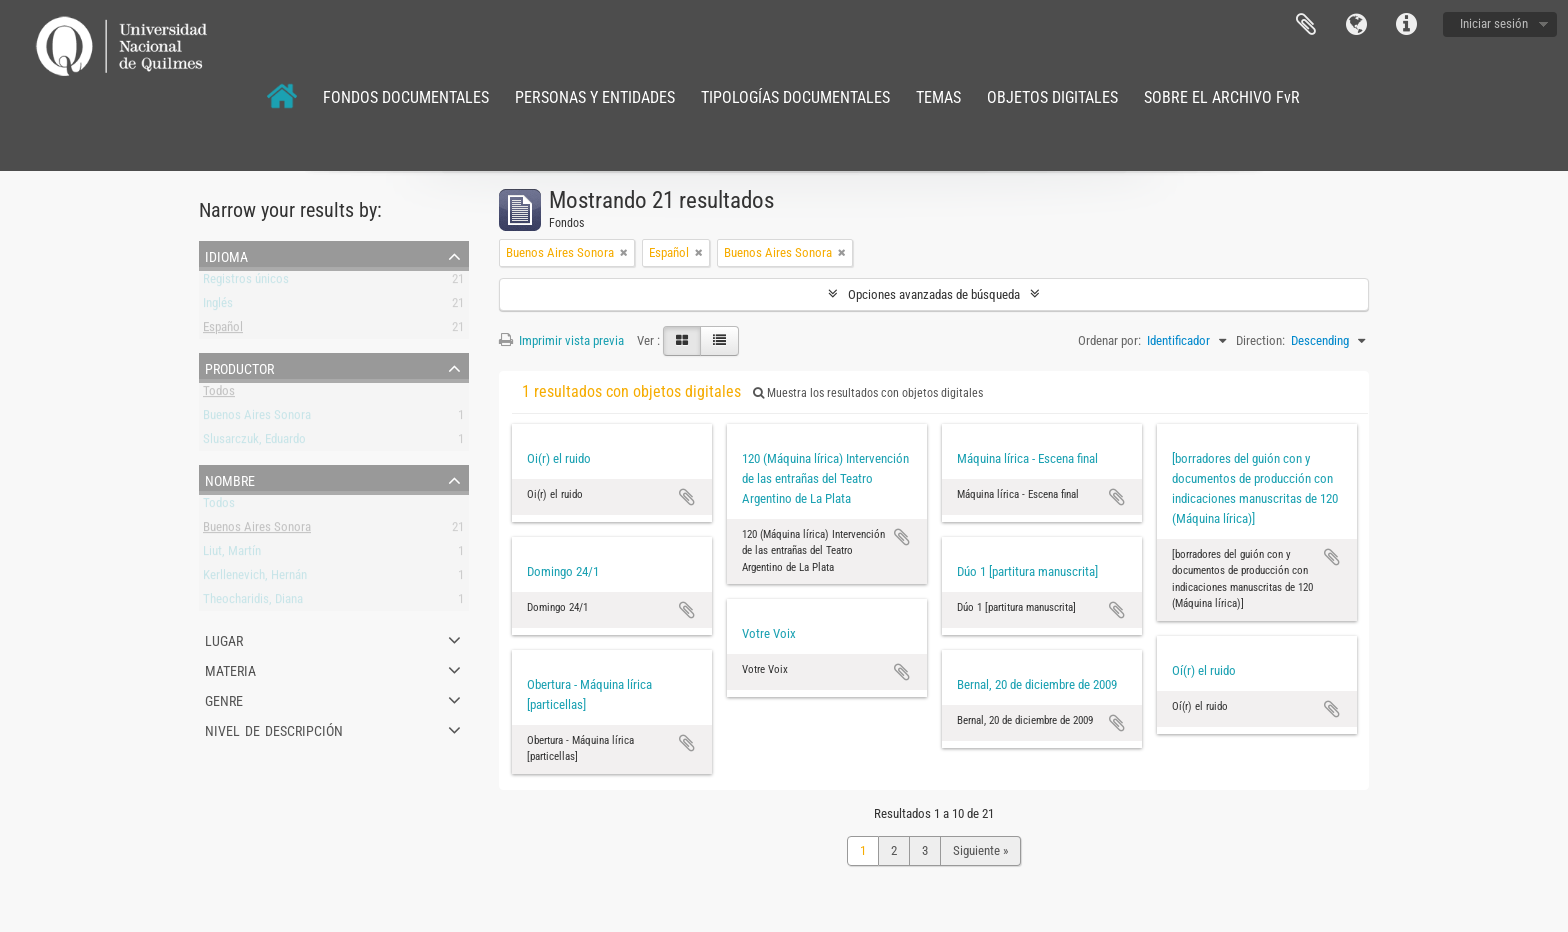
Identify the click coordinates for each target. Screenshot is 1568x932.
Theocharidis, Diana (253, 602)
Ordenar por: (1109, 340)
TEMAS (938, 97)
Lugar (224, 639)
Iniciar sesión (1494, 23)
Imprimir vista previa (561, 340)
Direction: (1260, 340)
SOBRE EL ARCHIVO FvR (1222, 97)
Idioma (1356, 25)
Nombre (230, 479)
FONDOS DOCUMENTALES (406, 97)
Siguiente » (980, 850)
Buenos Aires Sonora (257, 418)
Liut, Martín (232, 554)
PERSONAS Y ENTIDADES (595, 97)
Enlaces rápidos (1406, 25)
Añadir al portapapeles (687, 497)
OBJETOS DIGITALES (1052, 97)
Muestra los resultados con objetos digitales (868, 393)
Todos (219, 394)
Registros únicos (246, 282)
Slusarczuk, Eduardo (254, 442)
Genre (224, 699)
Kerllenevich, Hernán (255, 578)
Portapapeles (1306, 25)
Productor (239, 367)
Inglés (218, 306)
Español (223, 330)
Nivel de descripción (274, 729)
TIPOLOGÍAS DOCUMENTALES (795, 97)
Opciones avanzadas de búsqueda (934, 294)
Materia (230, 669)
